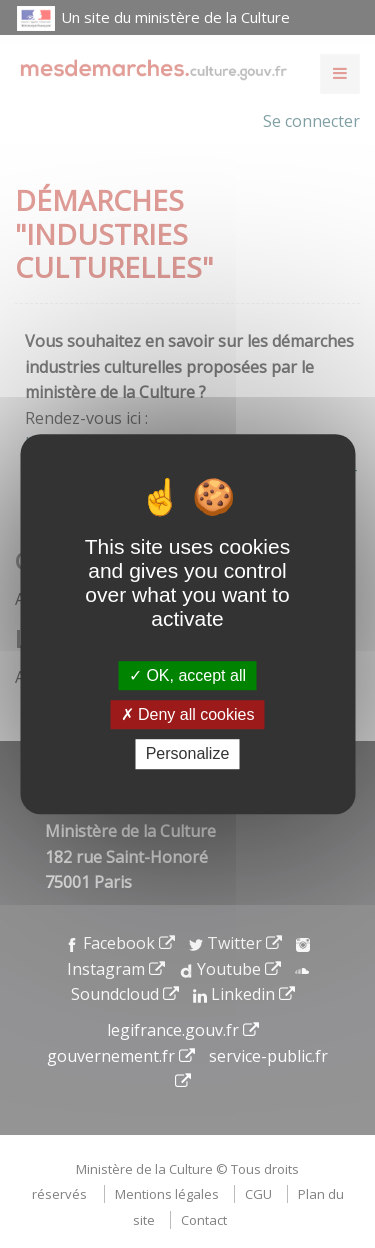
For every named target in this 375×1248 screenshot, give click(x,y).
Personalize (188, 754)
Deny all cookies (188, 714)
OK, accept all (187, 675)
